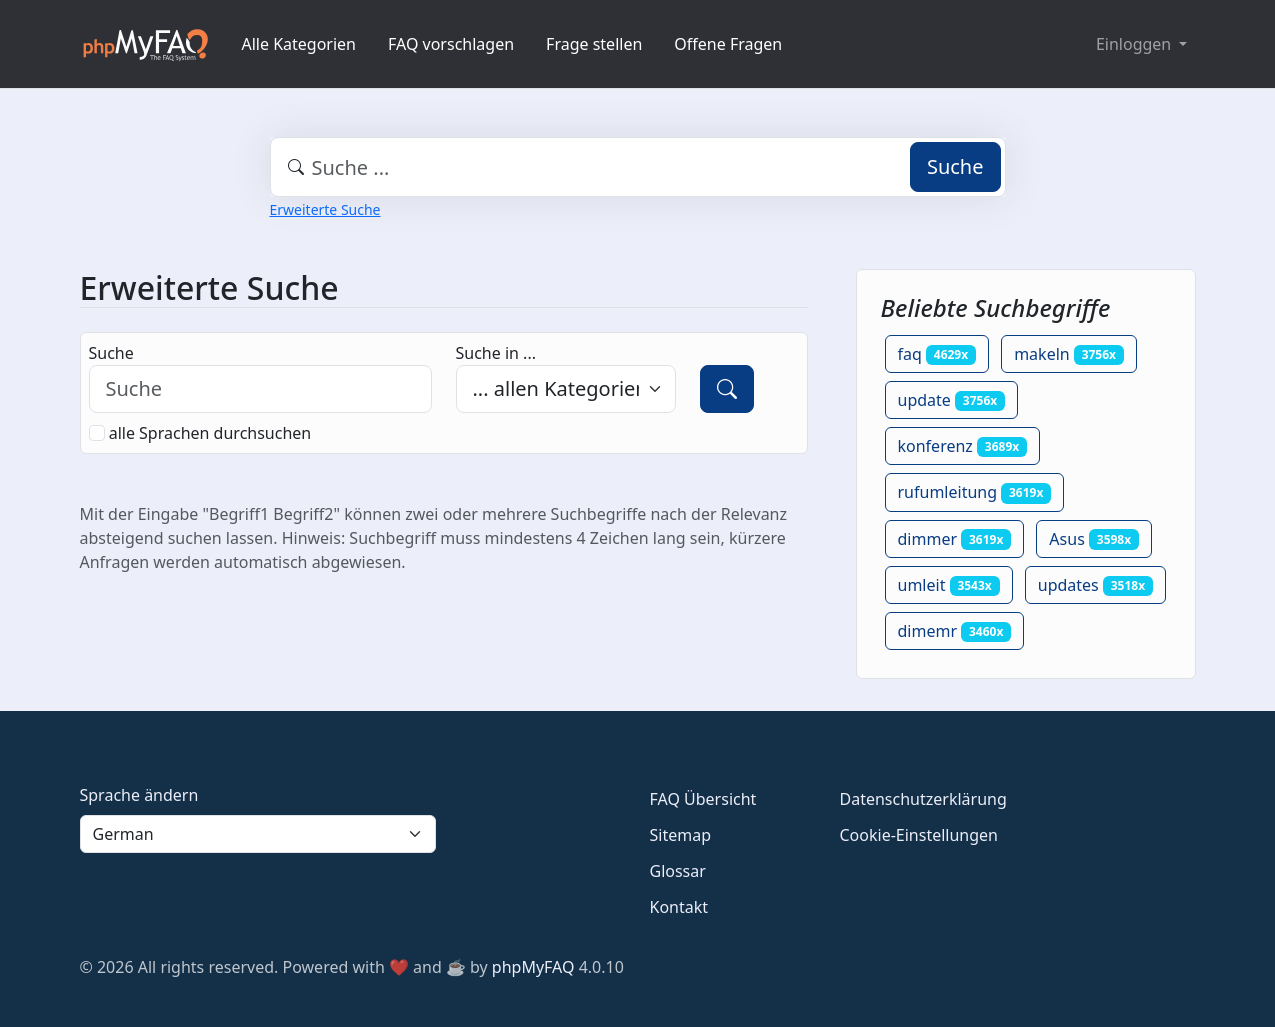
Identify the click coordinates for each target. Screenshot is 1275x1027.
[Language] (258, 834)
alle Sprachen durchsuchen (210, 433)
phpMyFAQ (533, 967)
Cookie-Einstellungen (919, 835)
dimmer (955, 539)
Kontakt (679, 907)
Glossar (678, 871)
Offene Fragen (728, 44)
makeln (1069, 354)
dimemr (955, 631)
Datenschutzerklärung (923, 799)
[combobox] (638, 167)
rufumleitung (975, 492)
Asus (1094, 539)
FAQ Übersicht (703, 799)
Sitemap (681, 835)
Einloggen (1135, 44)
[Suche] (727, 389)
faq (937, 354)
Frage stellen (594, 44)
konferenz (963, 446)
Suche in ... (496, 353)
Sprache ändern (139, 795)
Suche (955, 166)
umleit (949, 585)
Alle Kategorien (299, 44)
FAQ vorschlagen (451, 44)
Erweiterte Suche (325, 209)
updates (1095, 585)
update (952, 400)
